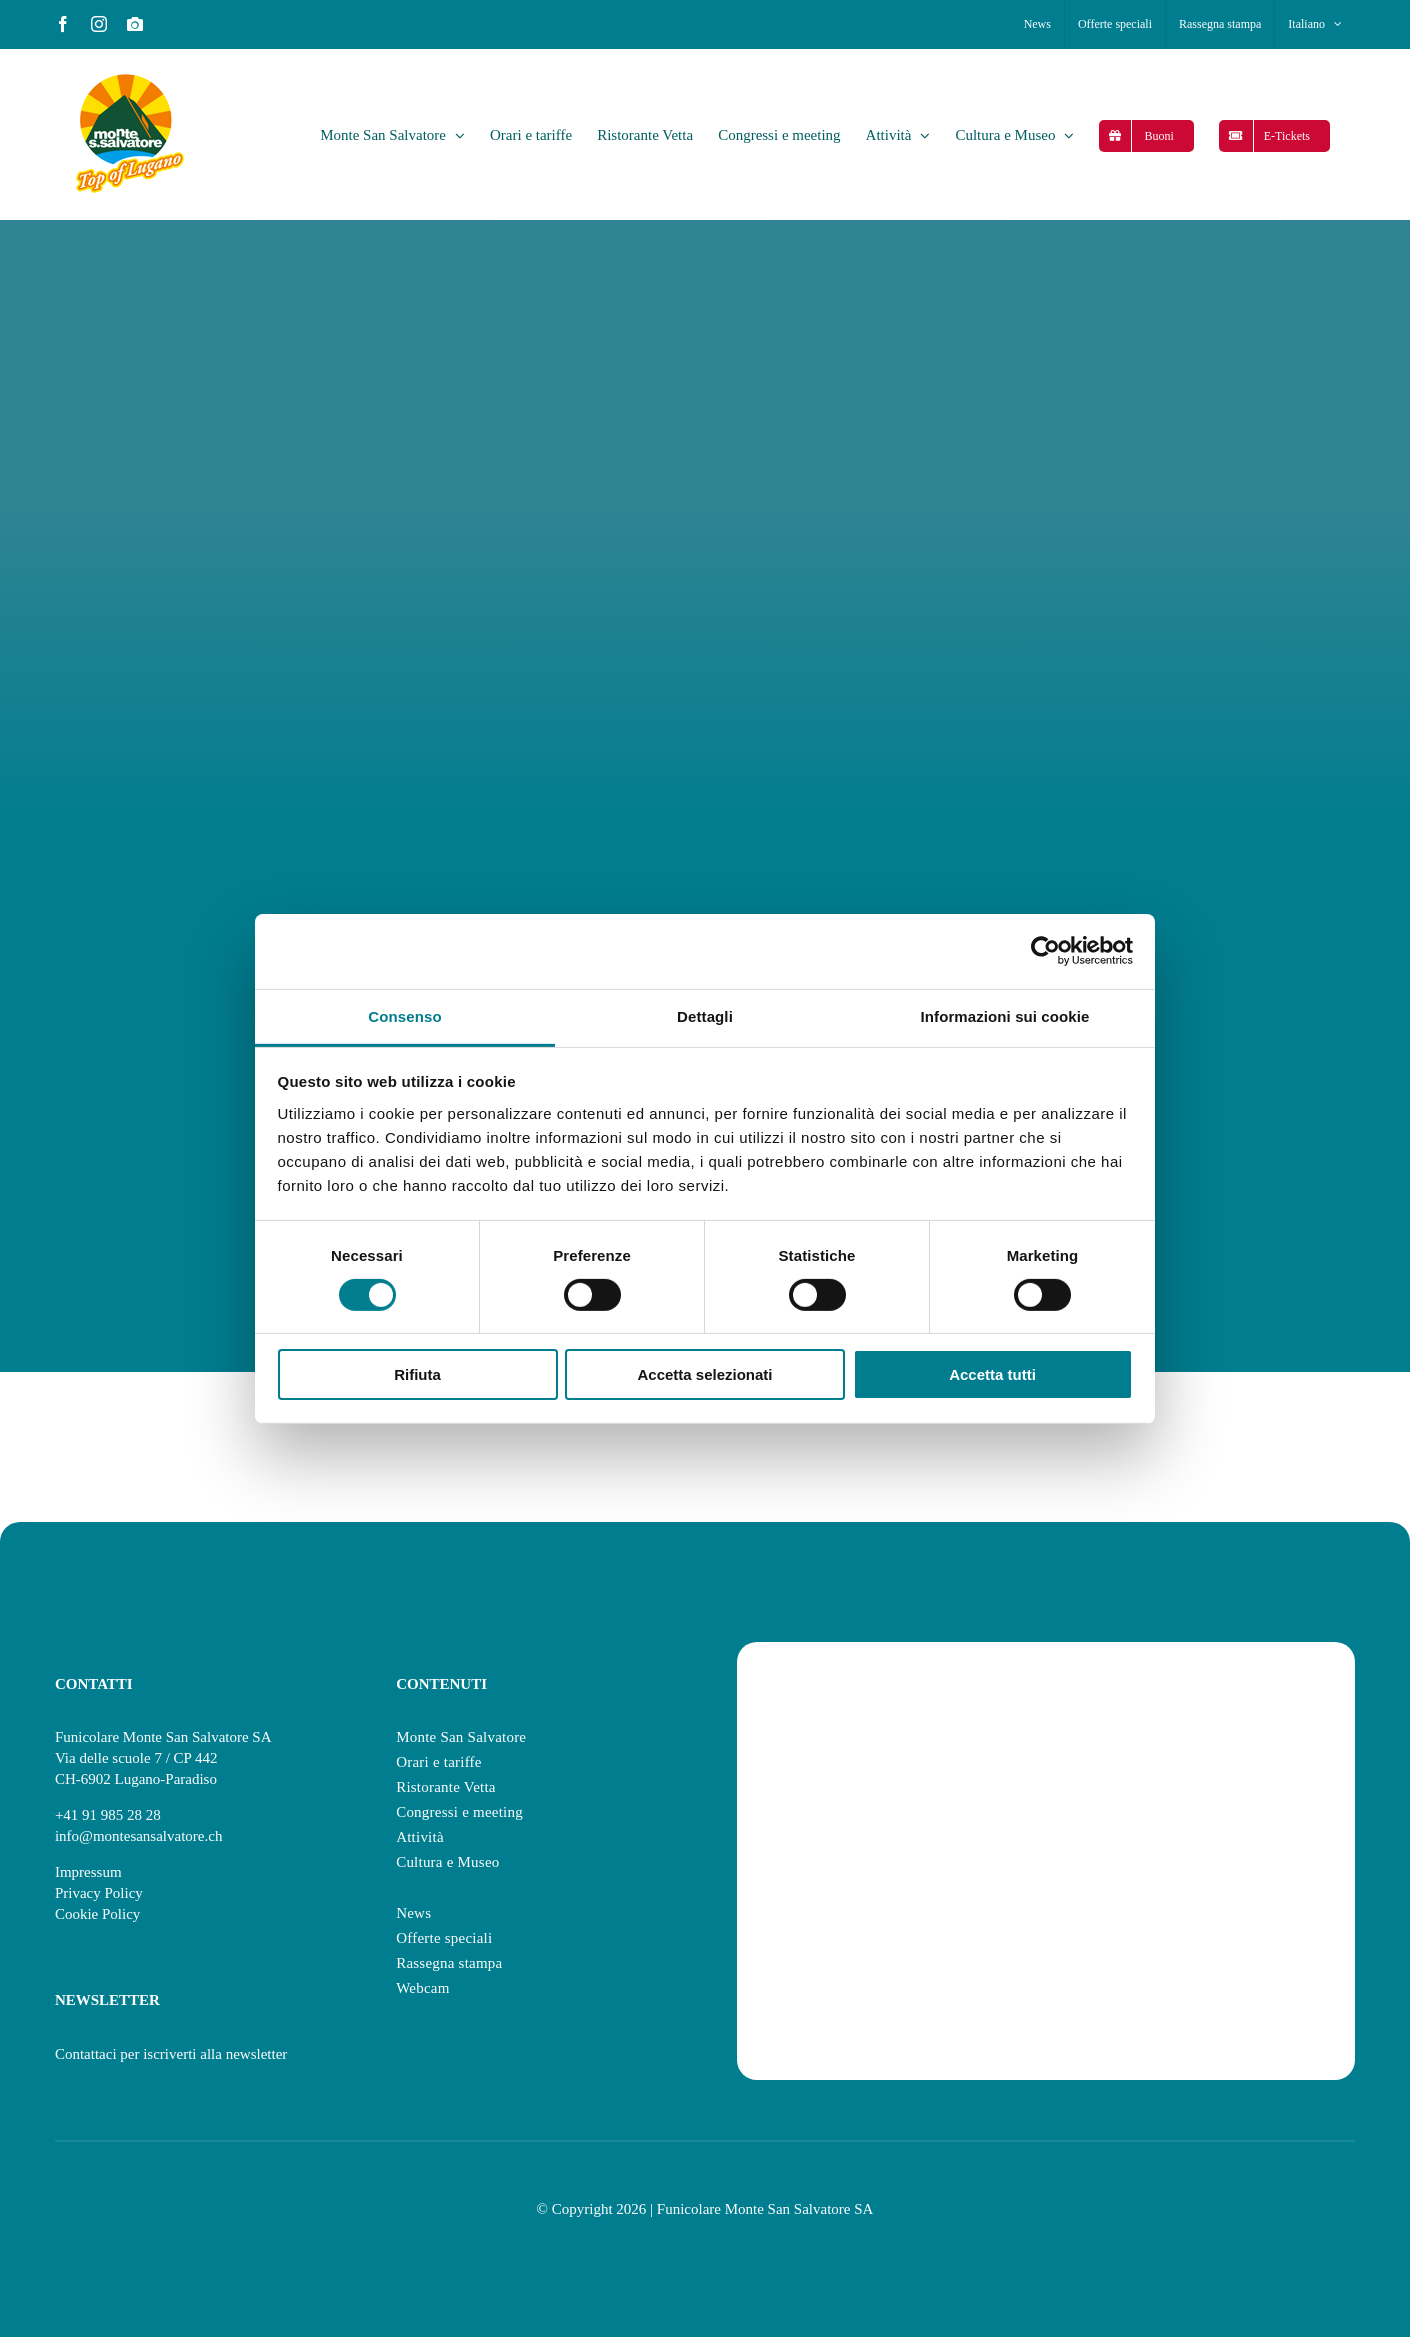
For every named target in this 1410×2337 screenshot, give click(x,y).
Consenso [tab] (404, 1015)
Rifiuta (417, 1374)
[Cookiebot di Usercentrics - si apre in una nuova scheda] (1045, 951)
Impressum (88, 1872)
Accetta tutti (992, 1374)
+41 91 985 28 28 (108, 1815)
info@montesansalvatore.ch (139, 1836)
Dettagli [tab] (705, 1015)
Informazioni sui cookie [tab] (1005, 1015)
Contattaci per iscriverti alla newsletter (171, 2054)
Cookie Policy (97, 1914)
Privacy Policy (99, 1893)
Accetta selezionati (704, 1374)
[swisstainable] (1046, 1697)
